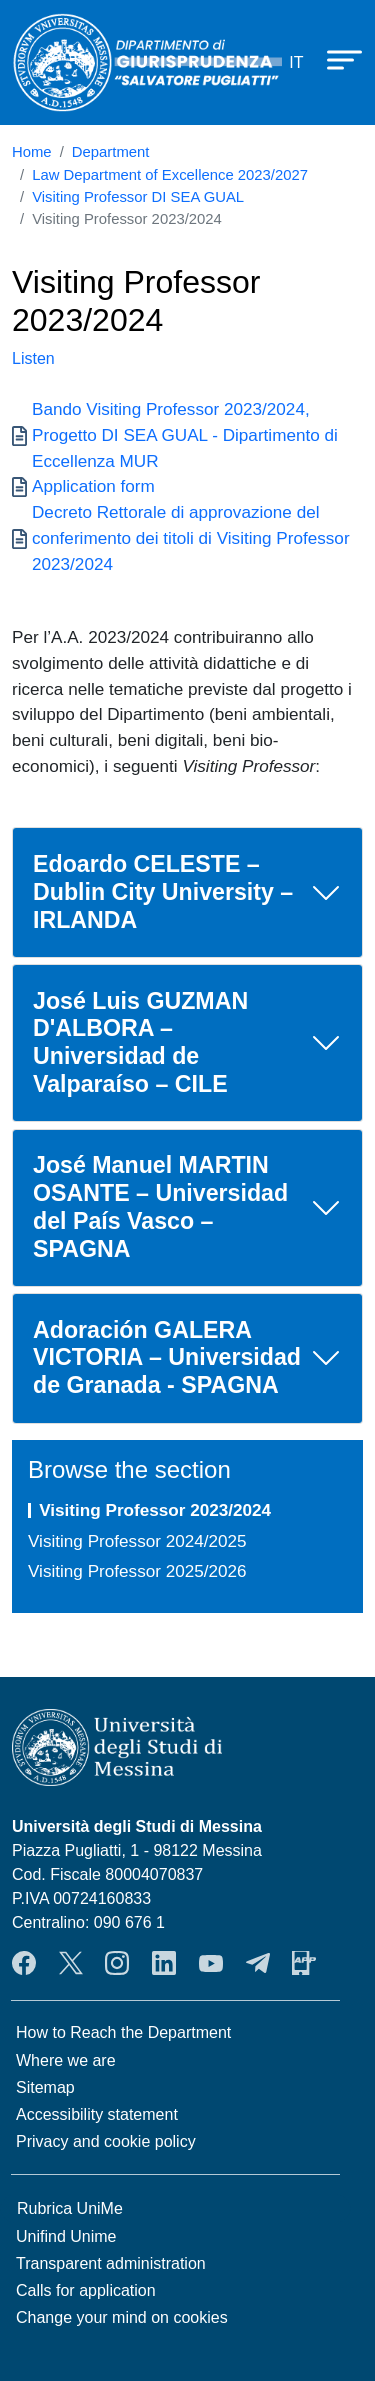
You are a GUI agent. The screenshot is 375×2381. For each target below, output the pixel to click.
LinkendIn (164, 1963)
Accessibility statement (97, 2114)
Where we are (66, 2060)
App (304, 1963)
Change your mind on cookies (122, 2317)
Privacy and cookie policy (106, 2141)
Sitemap (45, 2087)
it (296, 62)
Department (111, 152)
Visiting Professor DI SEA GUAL (138, 197)
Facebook (24, 1963)
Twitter (71, 1963)
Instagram (117, 1963)
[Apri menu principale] (335, 59)
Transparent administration (111, 2263)
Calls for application (86, 2290)
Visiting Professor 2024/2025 (137, 1541)
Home (32, 152)
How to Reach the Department (123, 2032)
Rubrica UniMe (70, 2208)
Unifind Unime (66, 2236)
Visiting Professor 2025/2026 (137, 1571)
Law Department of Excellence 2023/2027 (170, 175)
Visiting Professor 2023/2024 (155, 1510)
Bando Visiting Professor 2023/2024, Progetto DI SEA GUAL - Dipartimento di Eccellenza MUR (185, 434)
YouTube (211, 1963)
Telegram (258, 1963)
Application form (93, 486)
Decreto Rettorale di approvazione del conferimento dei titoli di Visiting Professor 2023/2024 (191, 537)
